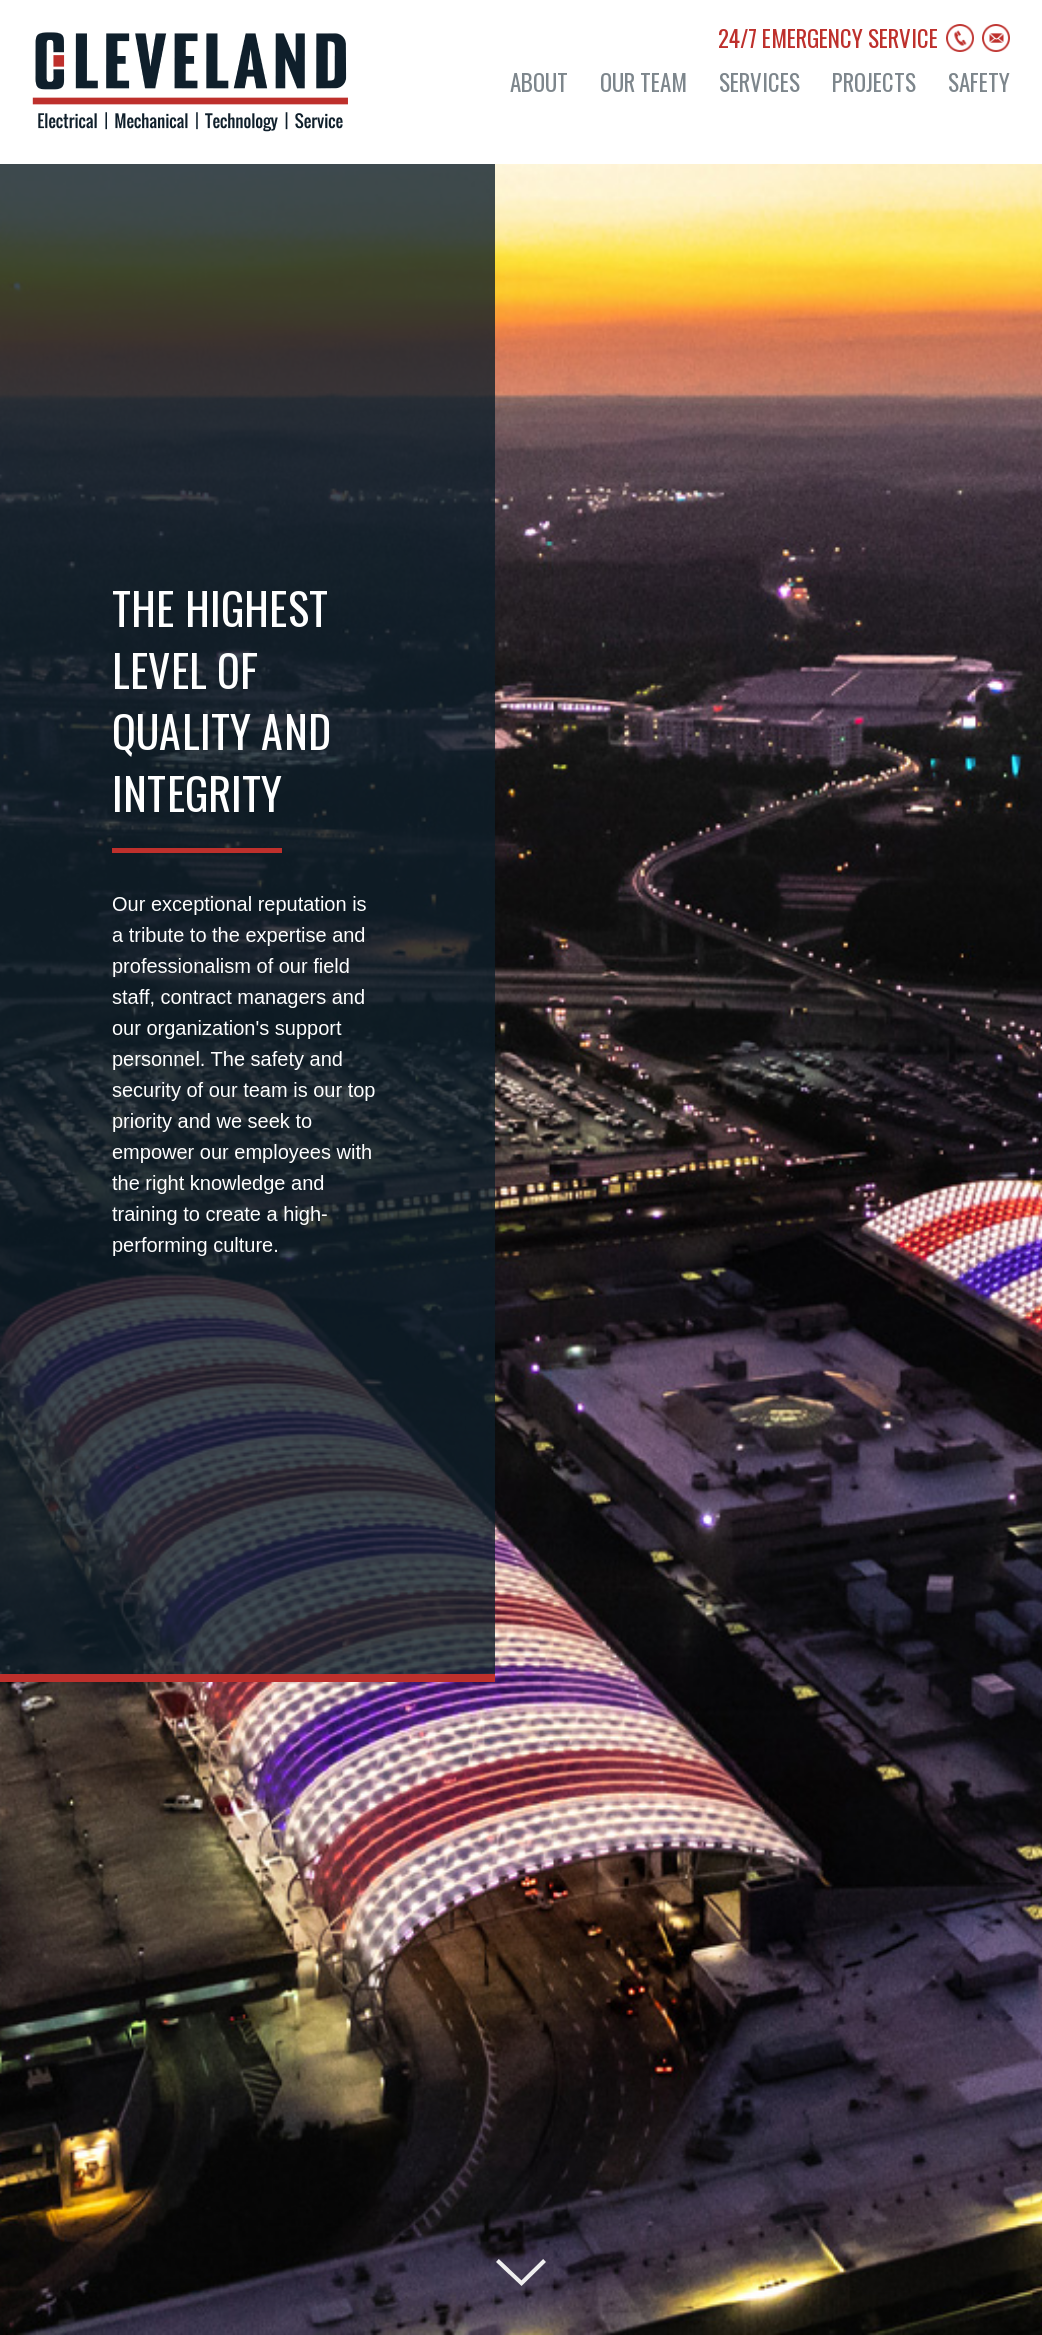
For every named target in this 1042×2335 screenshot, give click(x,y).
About (539, 82)
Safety (979, 82)
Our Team (643, 82)
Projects (874, 82)
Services (759, 82)
